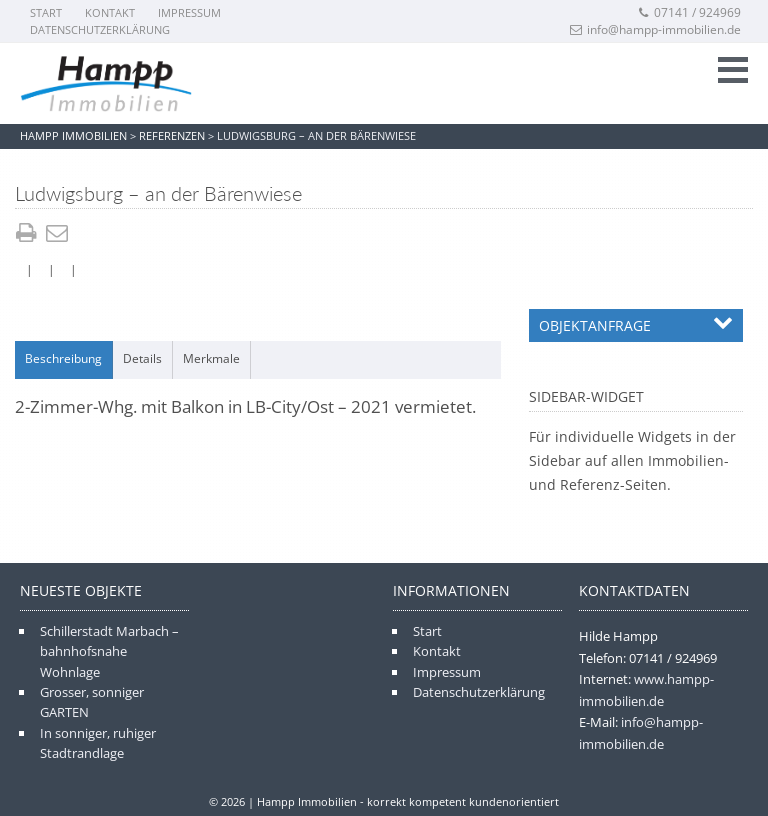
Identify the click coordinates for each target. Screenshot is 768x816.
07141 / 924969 (689, 12)
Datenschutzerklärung (100, 29)
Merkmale (211, 358)
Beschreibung (63, 358)
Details (142, 358)
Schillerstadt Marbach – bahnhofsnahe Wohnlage (109, 651)
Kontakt (110, 12)
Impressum (189, 12)
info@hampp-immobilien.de (655, 29)
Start (46, 12)
